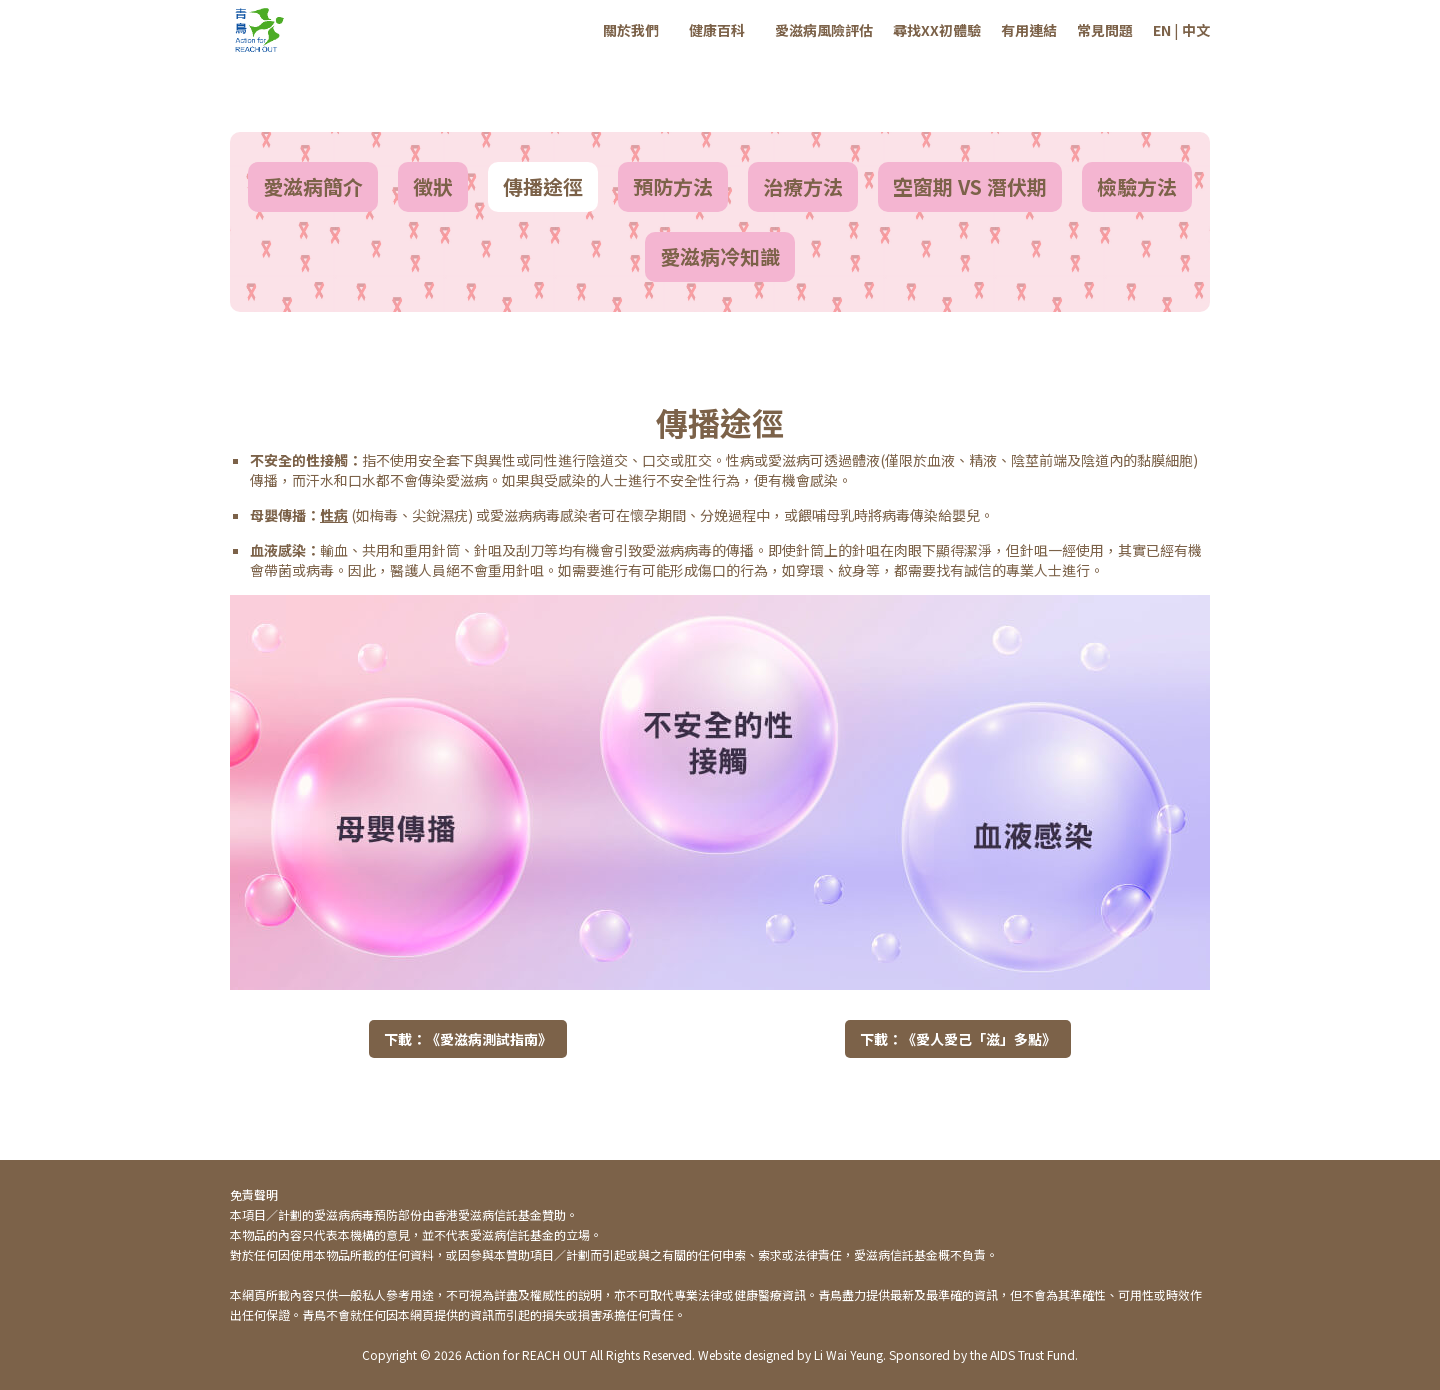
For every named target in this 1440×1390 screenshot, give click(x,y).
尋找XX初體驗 (937, 30)
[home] (260, 30)
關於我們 (631, 30)
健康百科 (717, 30)
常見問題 (1105, 30)
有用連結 (1029, 30)
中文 (1196, 30)
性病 (334, 515)
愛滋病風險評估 (824, 30)
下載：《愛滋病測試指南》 (468, 1039)
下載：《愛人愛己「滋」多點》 (958, 1039)
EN (1162, 30)
